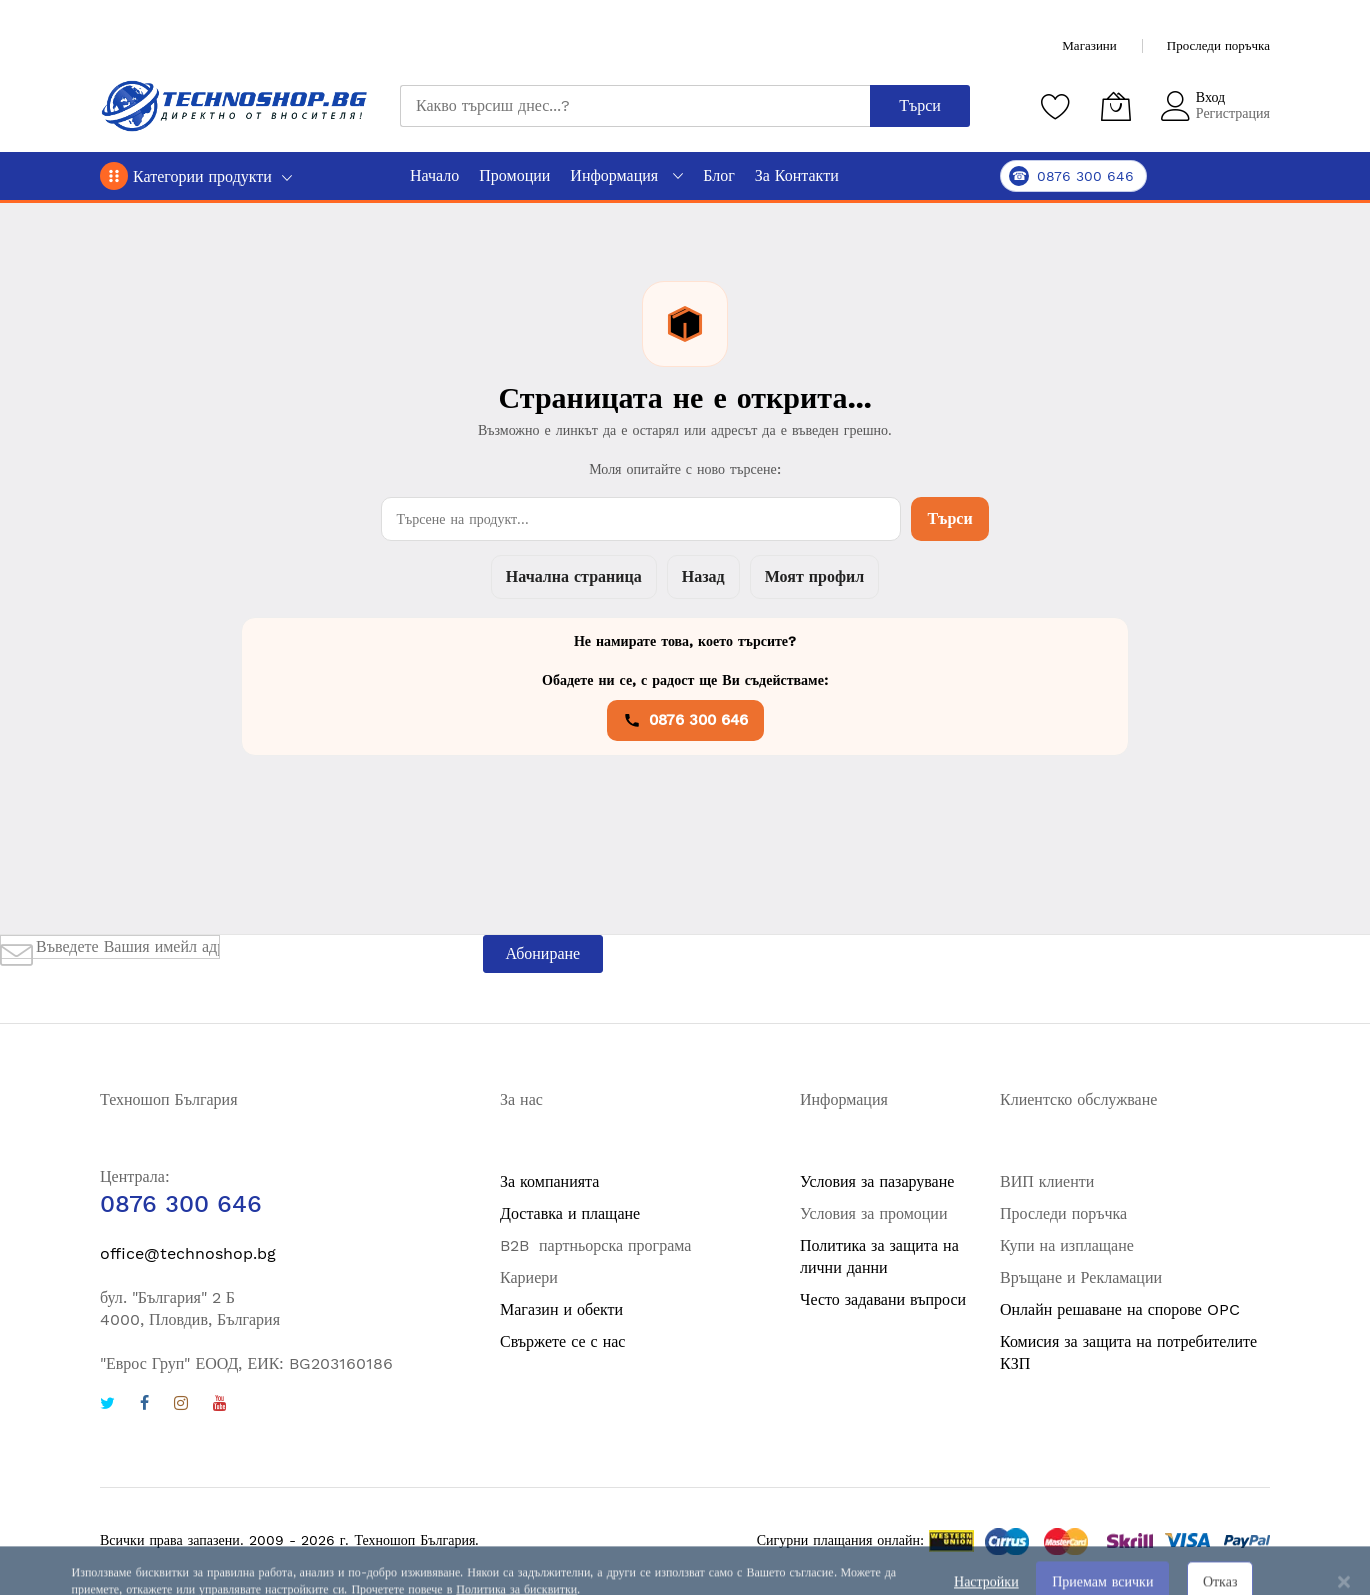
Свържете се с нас (562, 1341)
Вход (1210, 97)
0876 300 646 (685, 720)
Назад (703, 576)
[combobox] (635, 106)
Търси (949, 518)
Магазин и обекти (561, 1309)
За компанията (549, 1181)
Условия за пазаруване (877, 1181)
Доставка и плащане (570, 1213)
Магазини (1089, 45)
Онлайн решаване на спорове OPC (1120, 1309)
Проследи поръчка (1218, 45)
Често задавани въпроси (883, 1299)
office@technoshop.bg (188, 1253)
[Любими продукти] (1056, 106)
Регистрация (1233, 113)
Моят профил (814, 576)
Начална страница (574, 576)
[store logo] (235, 106)
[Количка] (1116, 106)
